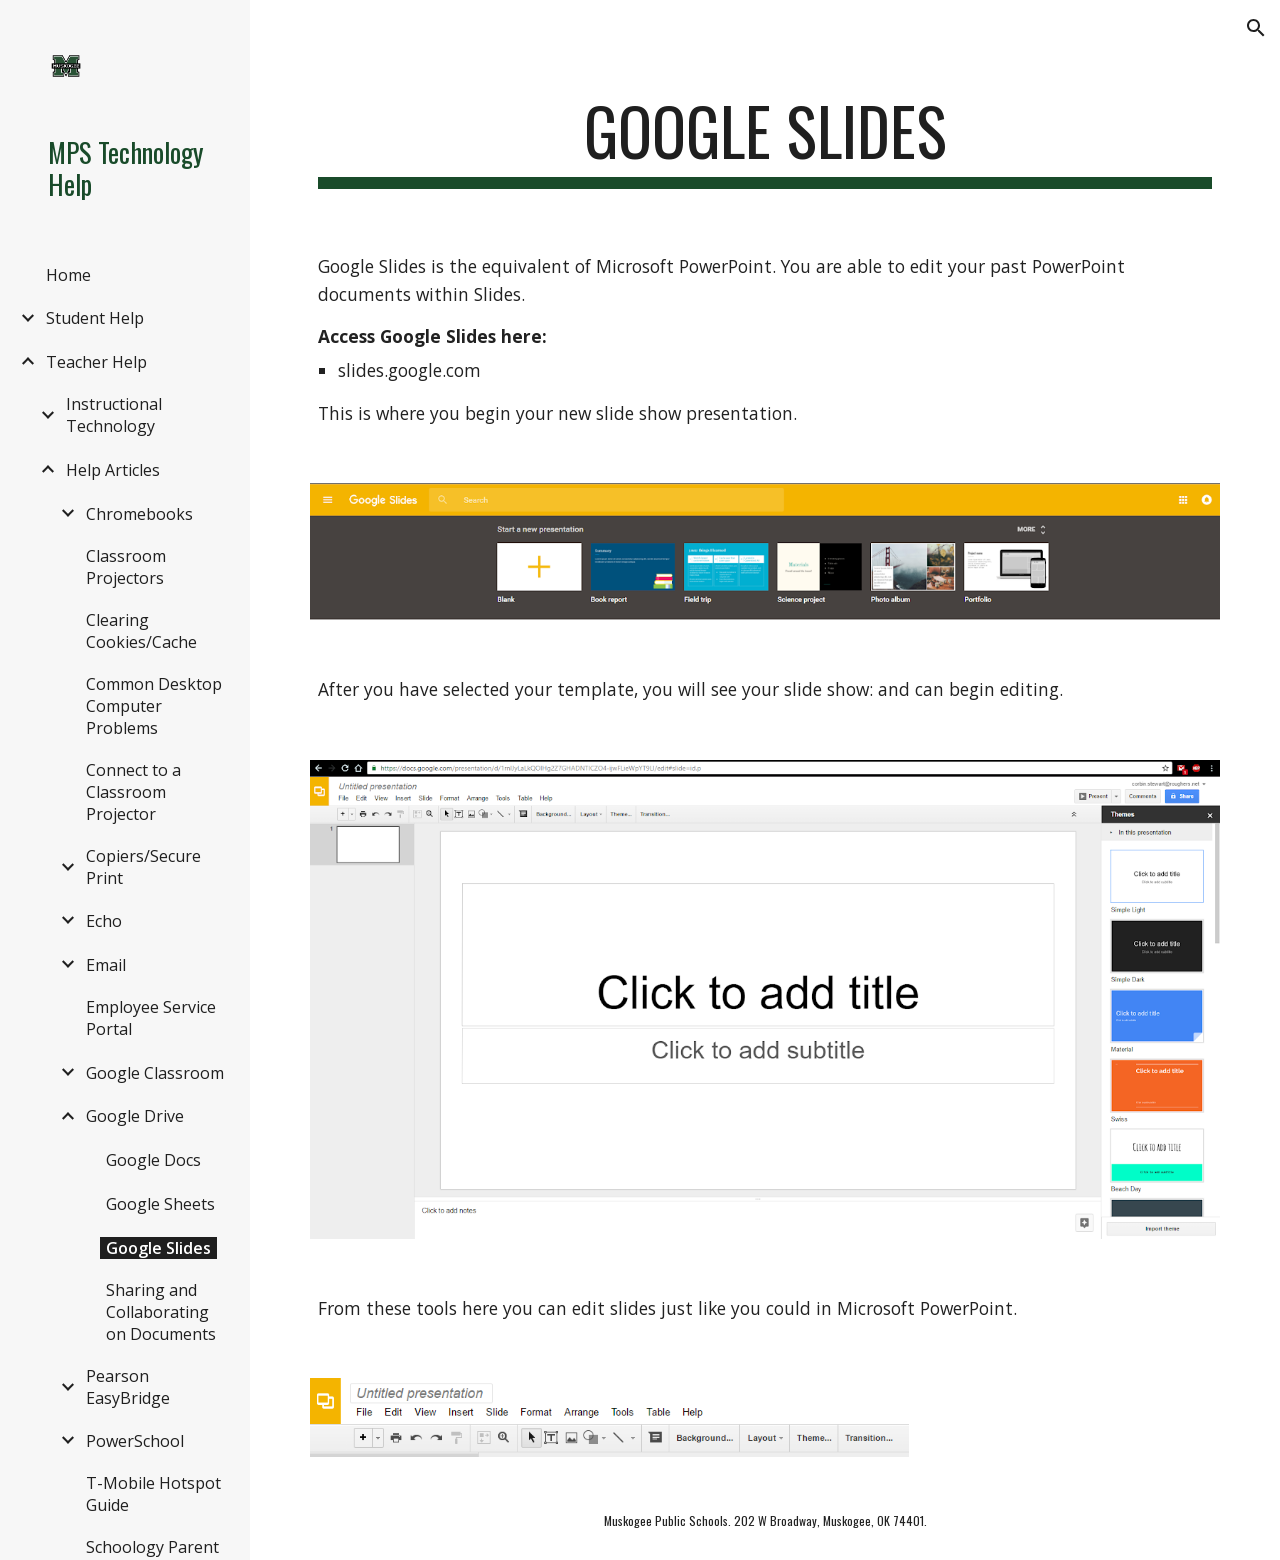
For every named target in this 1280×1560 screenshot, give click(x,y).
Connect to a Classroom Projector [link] (133, 792)
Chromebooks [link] (139, 514)
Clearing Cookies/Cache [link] (141, 631)
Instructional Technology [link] (114, 415)
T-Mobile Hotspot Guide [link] (153, 1494)
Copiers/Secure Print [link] (143, 867)
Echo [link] (104, 921)
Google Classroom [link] (155, 1073)
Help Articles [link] (113, 470)
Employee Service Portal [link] (151, 1018)
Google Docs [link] (153, 1160)
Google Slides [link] (158, 1248)
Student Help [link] (95, 318)
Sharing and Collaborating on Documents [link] (161, 1312)
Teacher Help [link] (96, 362)
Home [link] (68, 275)
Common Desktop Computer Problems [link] (154, 706)
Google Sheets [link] (160, 1204)
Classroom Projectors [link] (126, 567)
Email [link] (106, 965)
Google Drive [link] (135, 1116)
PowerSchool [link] (135, 1441)
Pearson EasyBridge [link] (128, 1387)
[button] (1256, 28)
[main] (765, 140)
